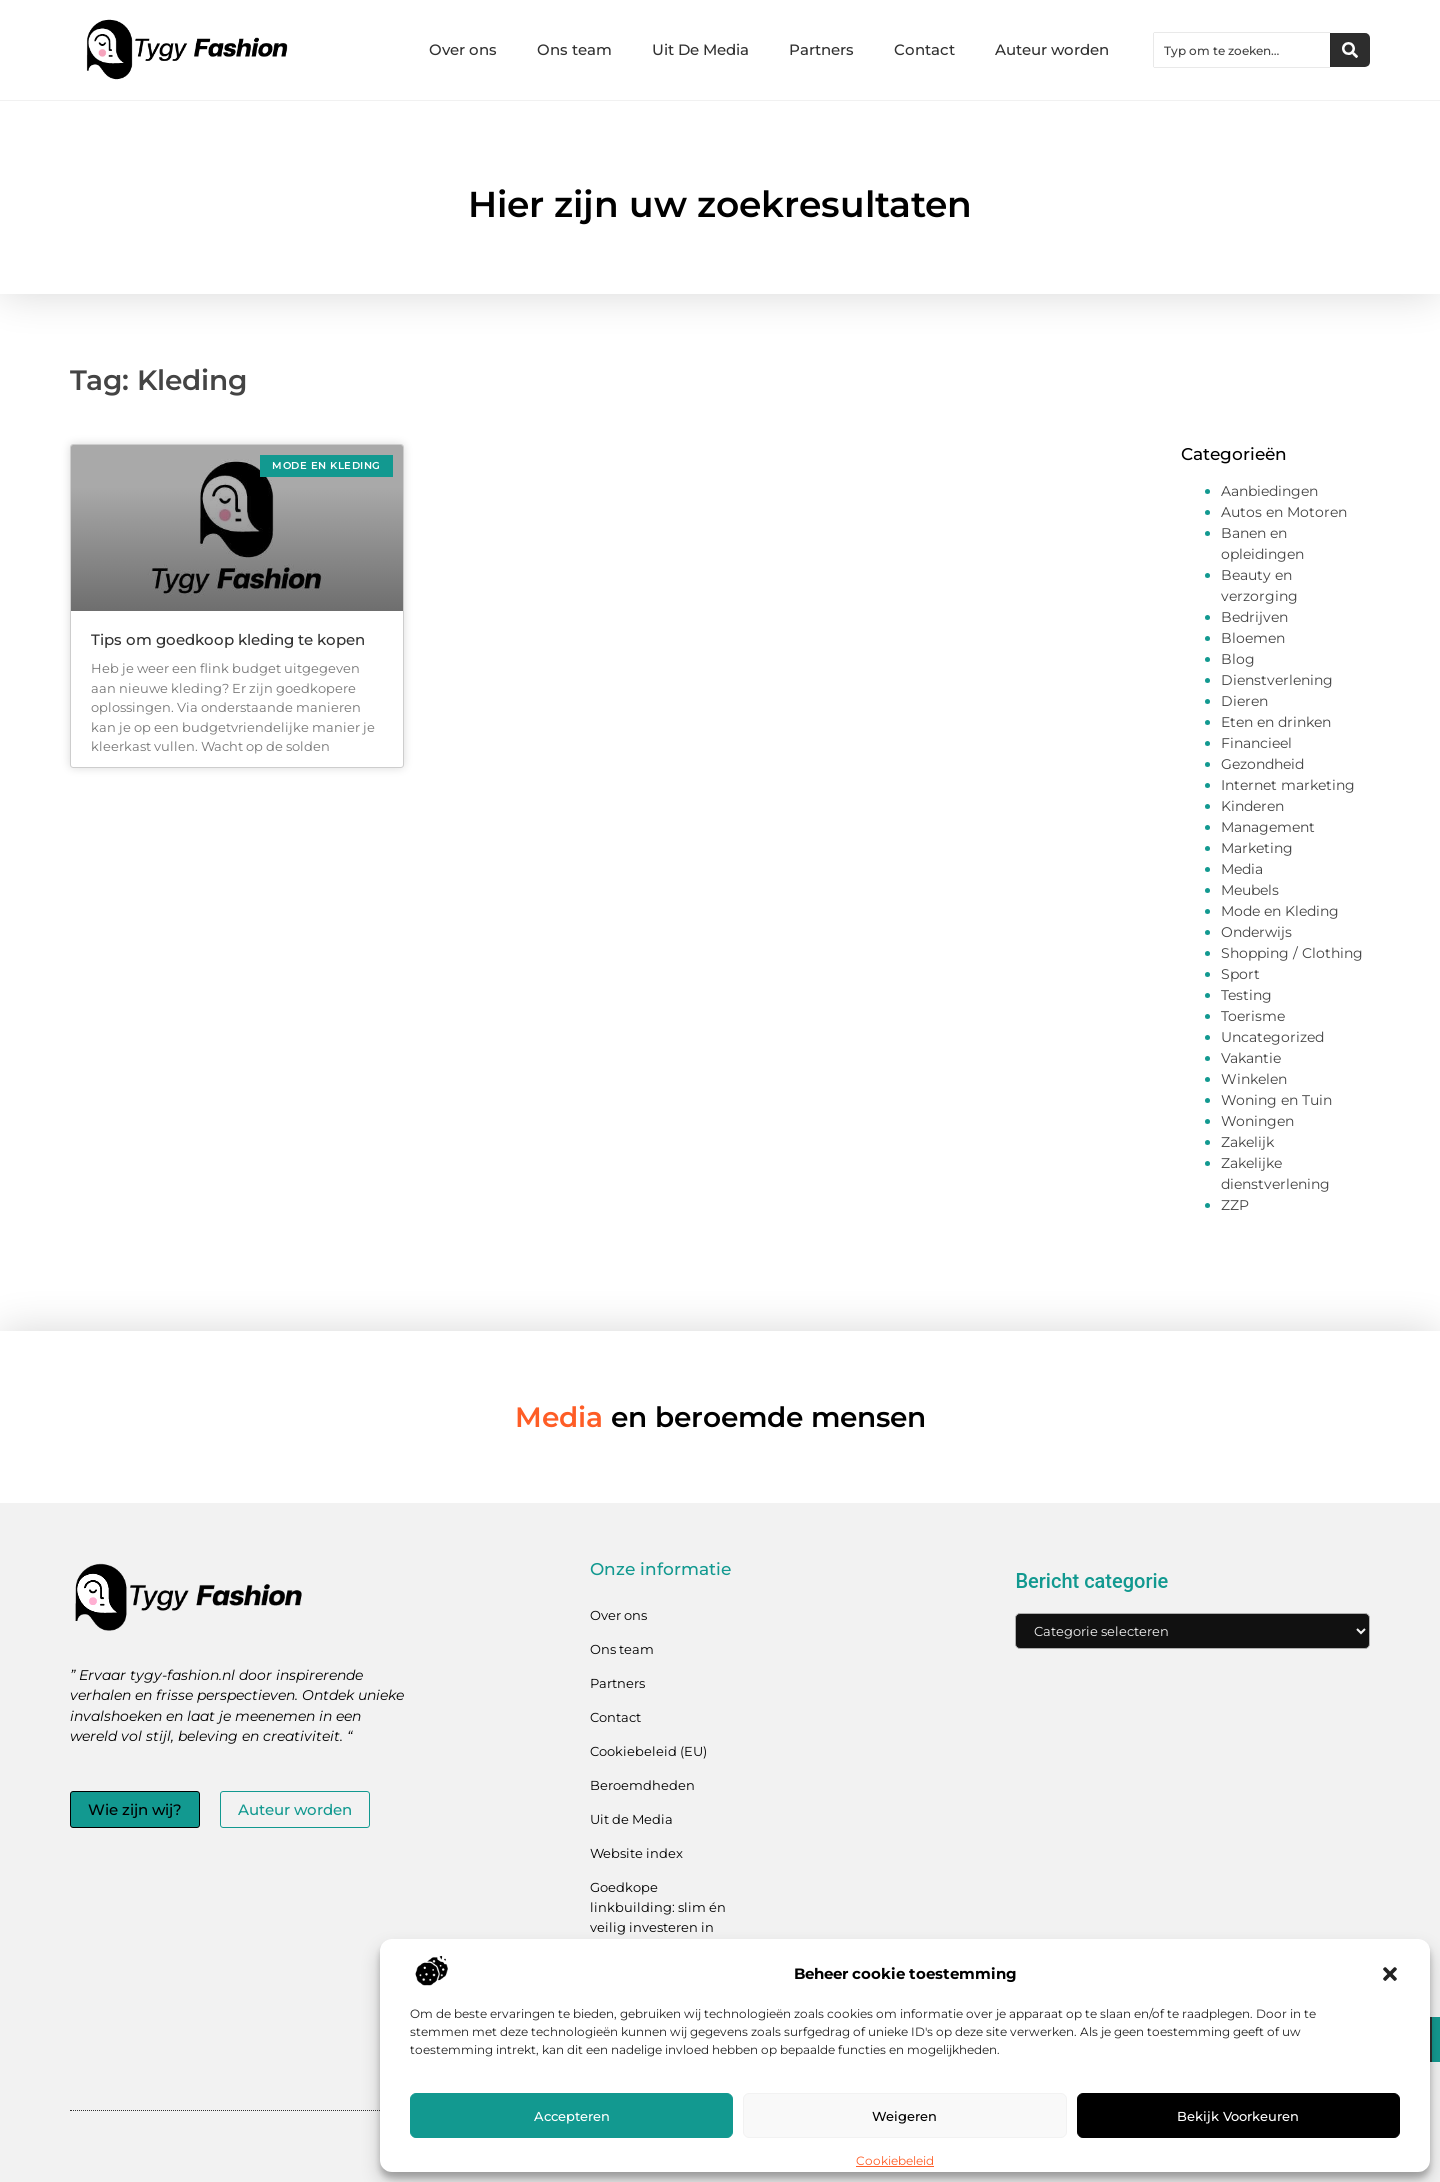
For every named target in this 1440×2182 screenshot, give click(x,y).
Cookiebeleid (895, 2160)
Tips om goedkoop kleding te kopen (228, 639)
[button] (1390, 1974)
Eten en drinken (1276, 722)
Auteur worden (1052, 49)
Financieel (1256, 743)
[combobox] (1242, 50)
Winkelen (1254, 1079)
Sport (1240, 974)
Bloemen (1253, 638)
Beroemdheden (642, 1785)
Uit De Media (700, 49)
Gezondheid (1262, 764)
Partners (821, 49)
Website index (636, 1853)
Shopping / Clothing (1292, 953)
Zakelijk (1247, 1142)
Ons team (574, 49)
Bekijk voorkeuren (1238, 2116)
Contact (924, 49)
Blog (1238, 659)
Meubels (1250, 890)
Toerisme (1253, 1016)
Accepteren (572, 2116)
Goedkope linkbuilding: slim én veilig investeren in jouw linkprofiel (658, 1917)
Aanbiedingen (1269, 491)
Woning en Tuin (1276, 1100)
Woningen (1257, 1121)
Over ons (463, 49)
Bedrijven (1254, 617)
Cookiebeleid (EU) (648, 1751)
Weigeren (904, 2116)
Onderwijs (1256, 932)
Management (1268, 827)
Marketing (1257, 848)
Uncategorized (1272, 1037)
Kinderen (1252, 806)
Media (1242, 869)
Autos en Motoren (1284, 512)
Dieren (1244, 701)
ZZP (1235, 1205)
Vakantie (1251, 1058)
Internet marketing (1288, 785)
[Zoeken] (1350, 50)
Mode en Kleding (1280, 911)
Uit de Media (631, 1819)
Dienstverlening (1277, 680)
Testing (1246, 995)
